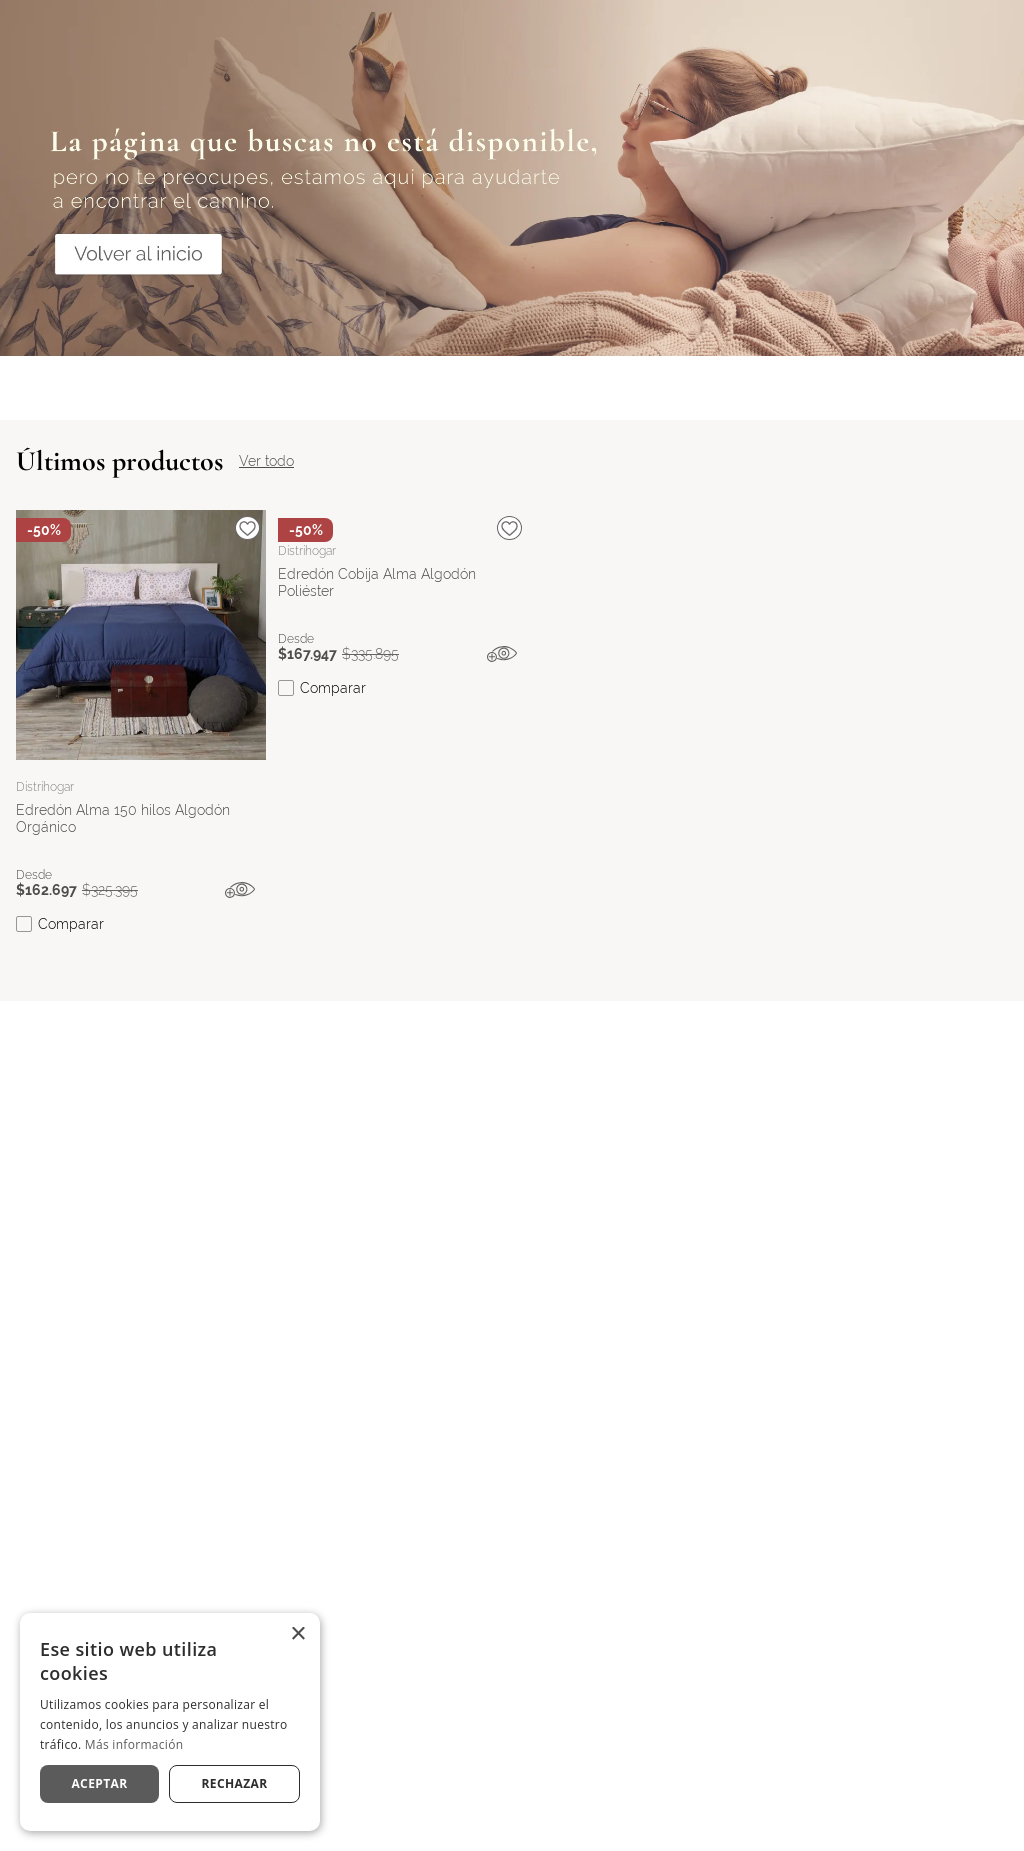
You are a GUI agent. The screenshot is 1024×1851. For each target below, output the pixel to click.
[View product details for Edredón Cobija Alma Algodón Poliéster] (403, 770)
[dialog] (170, 1722)
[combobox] (529, 39)
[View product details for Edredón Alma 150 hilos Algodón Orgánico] (141, 770)
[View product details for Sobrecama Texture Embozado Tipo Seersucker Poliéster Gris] (665, 770)
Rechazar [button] (234, 1783)
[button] (250, 977)
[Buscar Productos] (839, 39)
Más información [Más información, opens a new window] (134, 1744)
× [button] (297, 1634)
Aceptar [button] (99, 1783)
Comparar (71, 1011)
